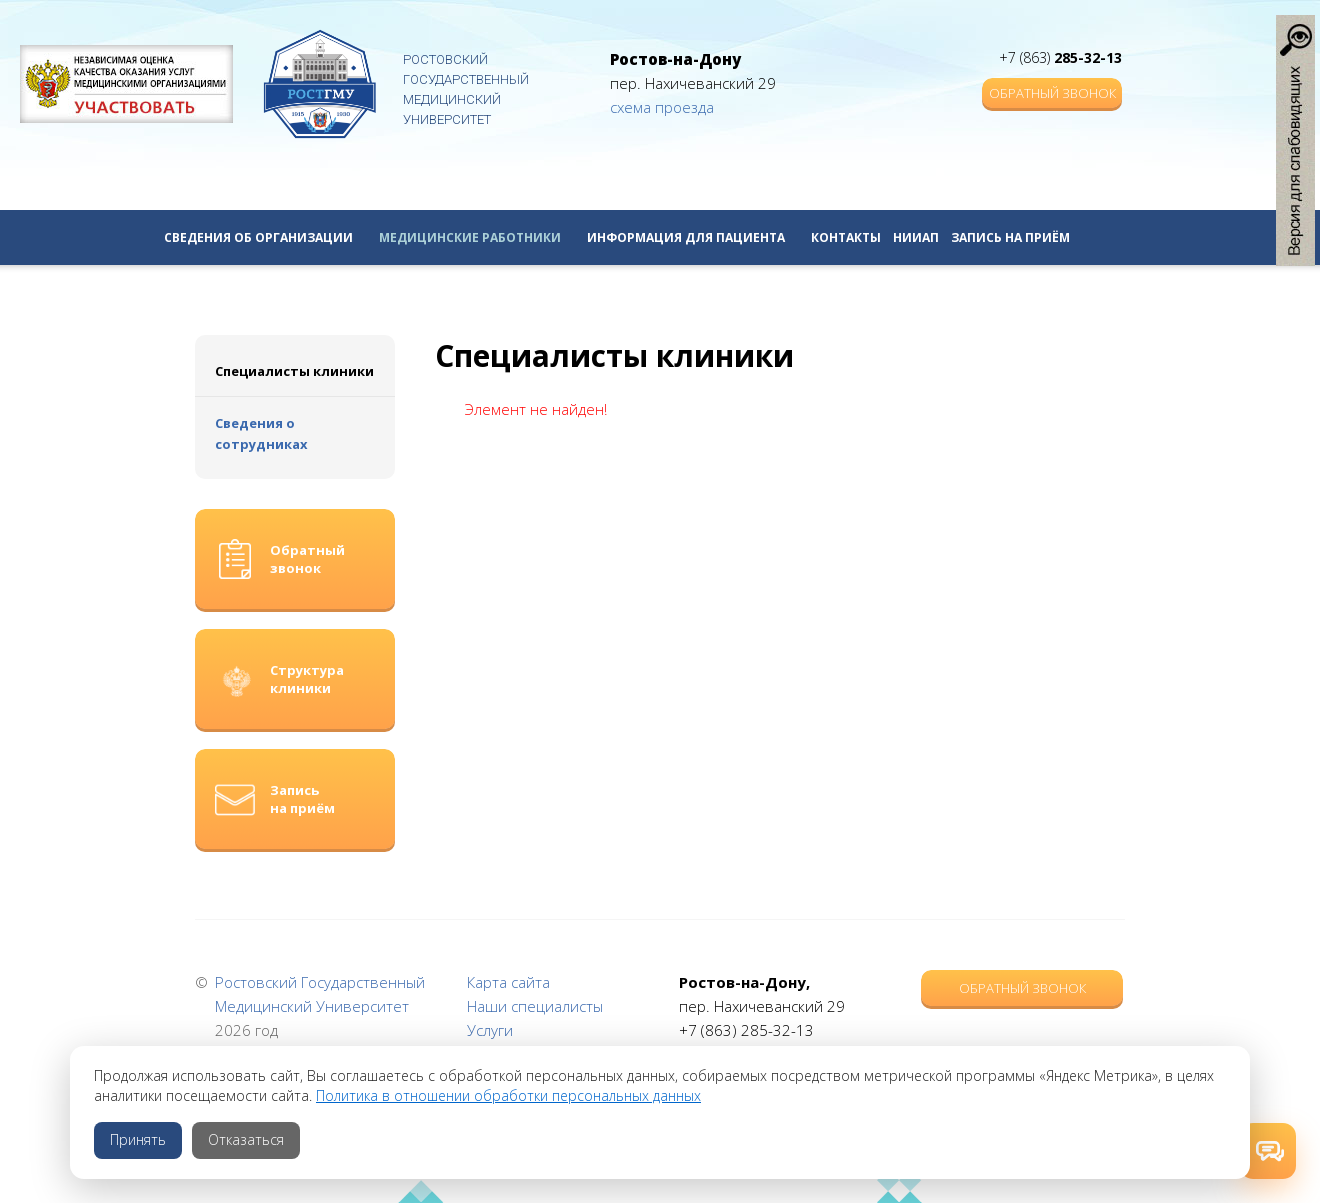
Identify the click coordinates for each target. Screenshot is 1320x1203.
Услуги (490, 1030)
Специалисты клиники (294, 371)
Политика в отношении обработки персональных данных (508, 1095)
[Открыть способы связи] (1268, 1151)
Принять (138, 1139)
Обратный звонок (1052, 93)
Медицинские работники (477, 237)
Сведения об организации (265, 237)
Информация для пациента (693, 237)
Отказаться (246, 1139)
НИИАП (916, 237)
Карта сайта (508, 982)
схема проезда (662, 107)
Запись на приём (1010, 237)
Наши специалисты (535, 1006)
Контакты (846, 237)
